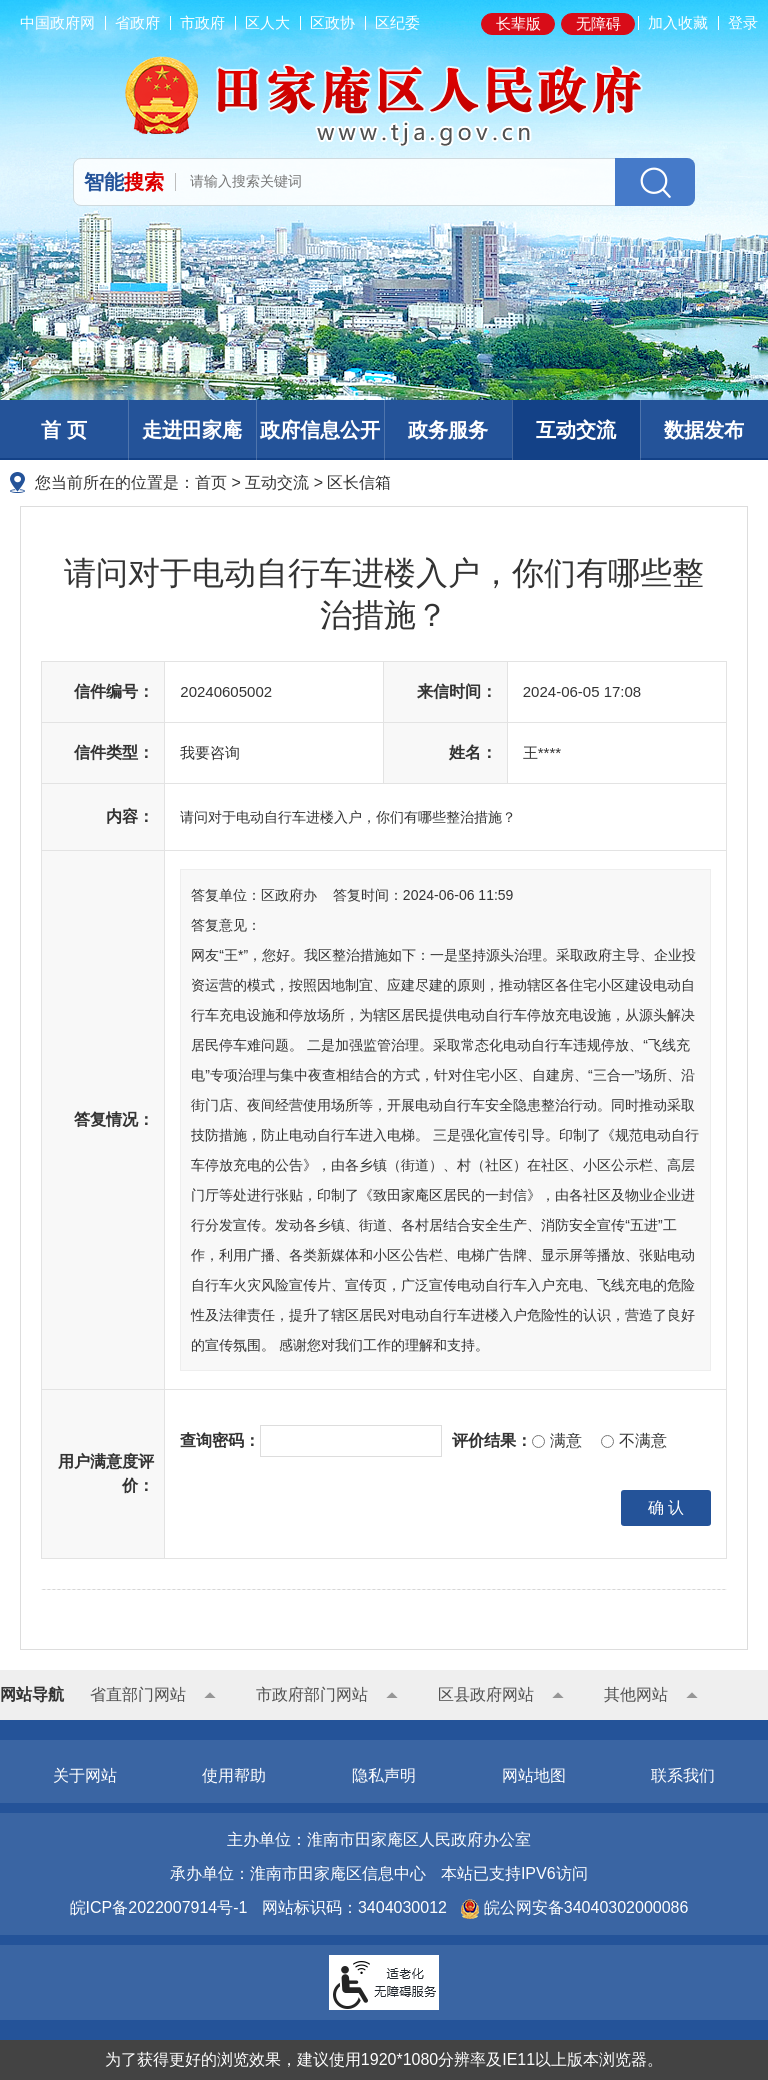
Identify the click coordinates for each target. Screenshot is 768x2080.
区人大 (267, 22)
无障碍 (598, 23)
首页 (211, 482)
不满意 (633, 1440)
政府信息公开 (320, 430)
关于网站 (85, 1775)
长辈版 (518, 23)
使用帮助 (234, 1775)
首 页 (64, 430)
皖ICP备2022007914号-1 (159, 1907)
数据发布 (704, 430)
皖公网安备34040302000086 (583, 1907)
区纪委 (397, 22)
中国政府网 (57, 22)
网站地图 (534, 1775)
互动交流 (576, 430)
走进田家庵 (192, 430)
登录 (743, 22)
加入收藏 (678, 22)
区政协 (332, 22)
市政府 (202, 22)
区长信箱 (359, 482)
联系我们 (683, 1775)
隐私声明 (384, 1775)
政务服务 (448, 430)
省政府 (137, 22)
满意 (556, 1440)
